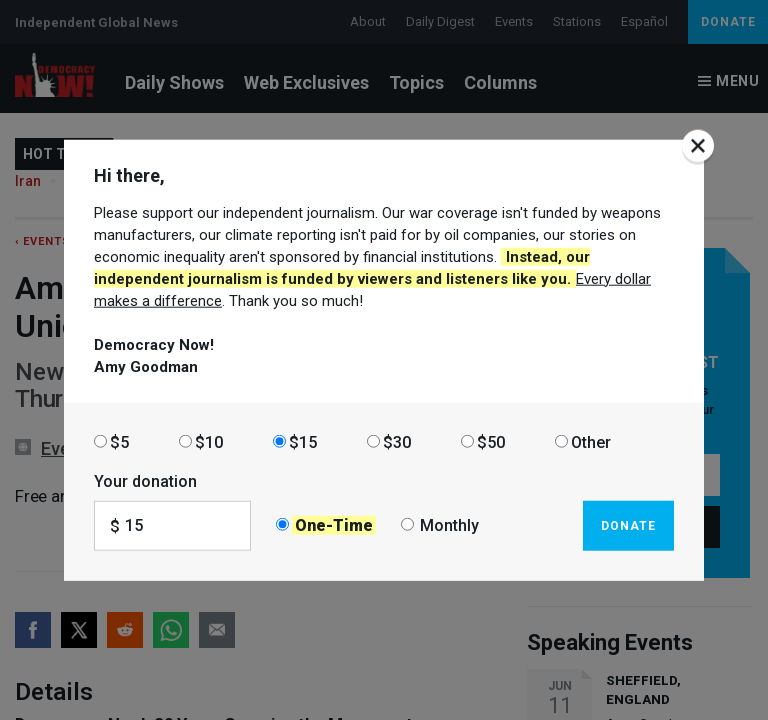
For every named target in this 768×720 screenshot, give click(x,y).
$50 (491, 441)
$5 (119, 441)
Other (591, 441)
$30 (397, 441)
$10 (209, 441)
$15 (303, 441)
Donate (628, 525)
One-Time (334, 525)
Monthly (449, 525)
